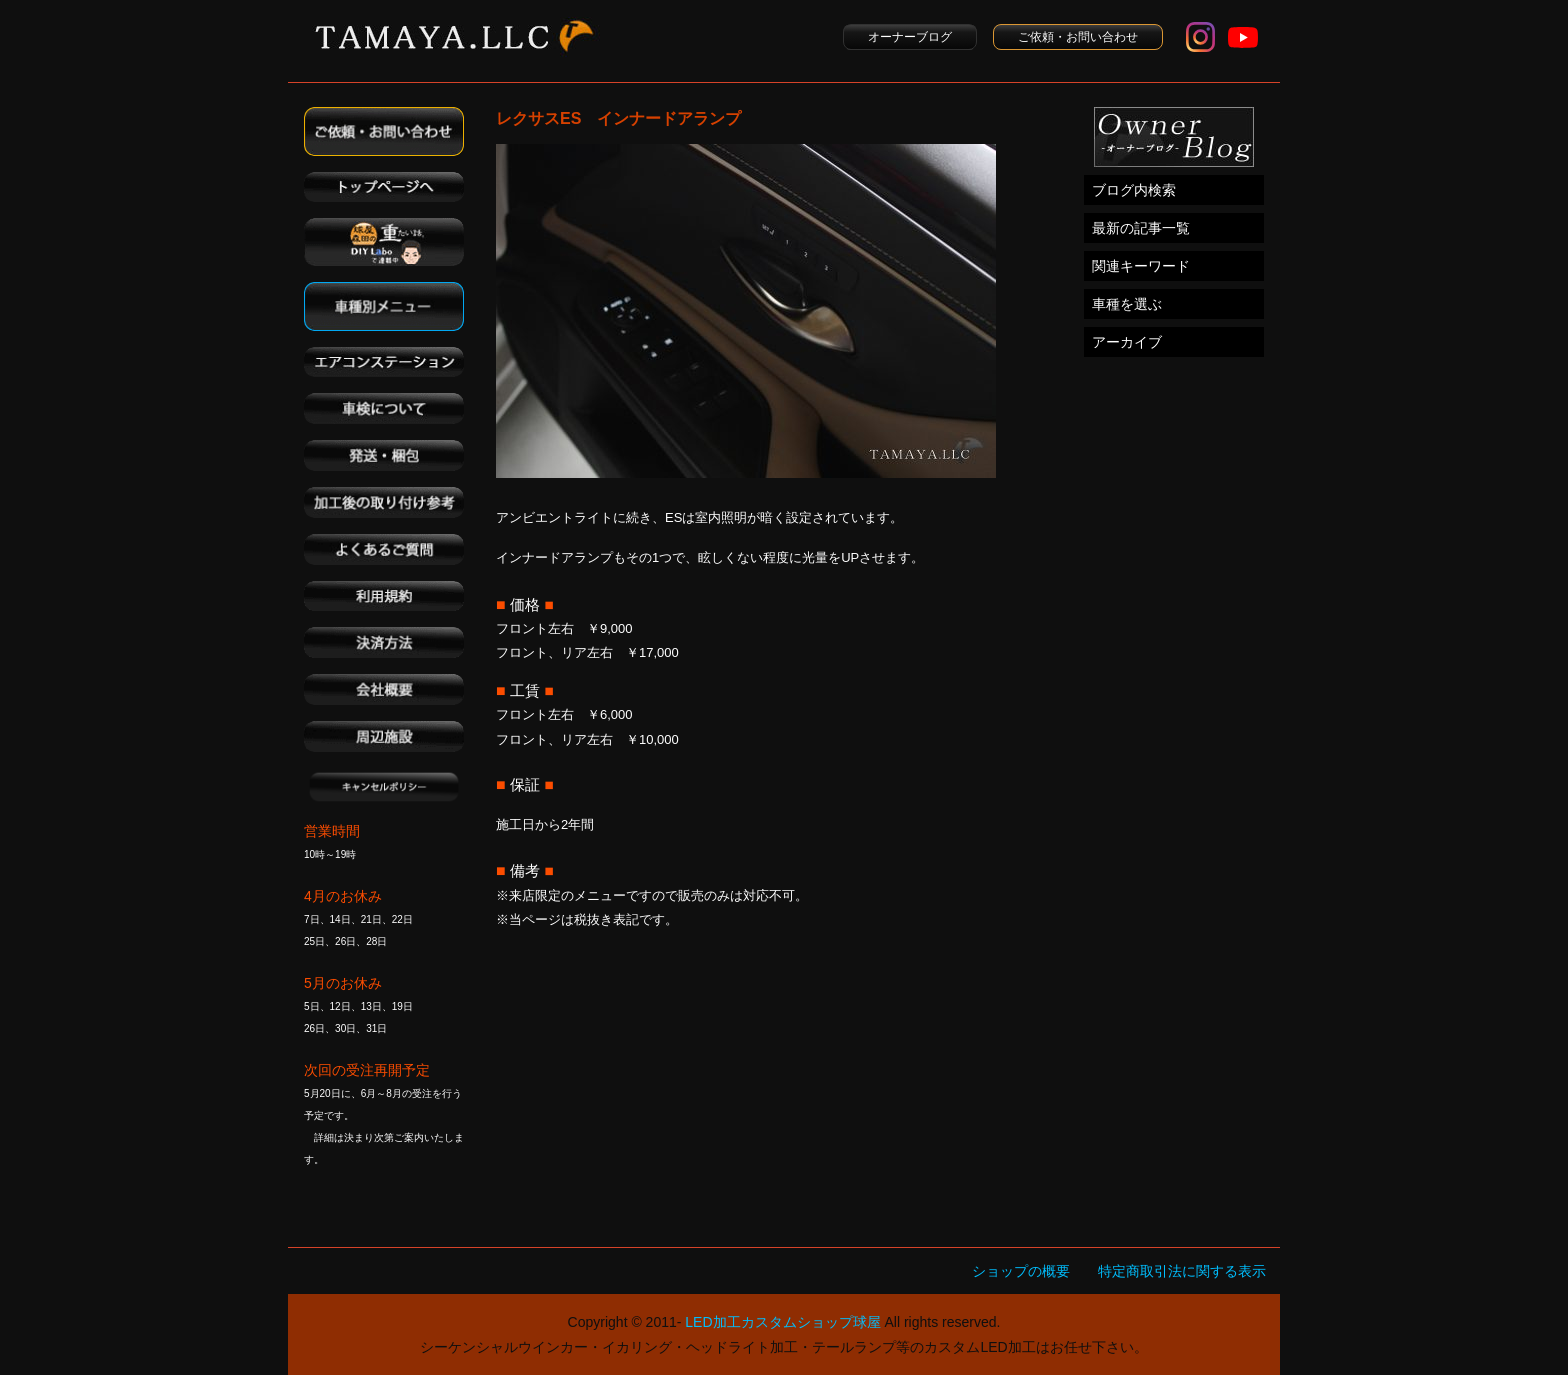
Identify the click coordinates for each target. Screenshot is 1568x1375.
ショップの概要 (1021, 1271)
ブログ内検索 (1134, 190)
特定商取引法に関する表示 (1182, 1271)
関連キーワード (1141, 266)
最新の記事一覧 (1141, 228)
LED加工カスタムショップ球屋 (782, 1322)
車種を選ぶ (1127, 304)
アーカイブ (1127, 342)
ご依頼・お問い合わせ (1078, 37)
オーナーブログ (910, 37)
